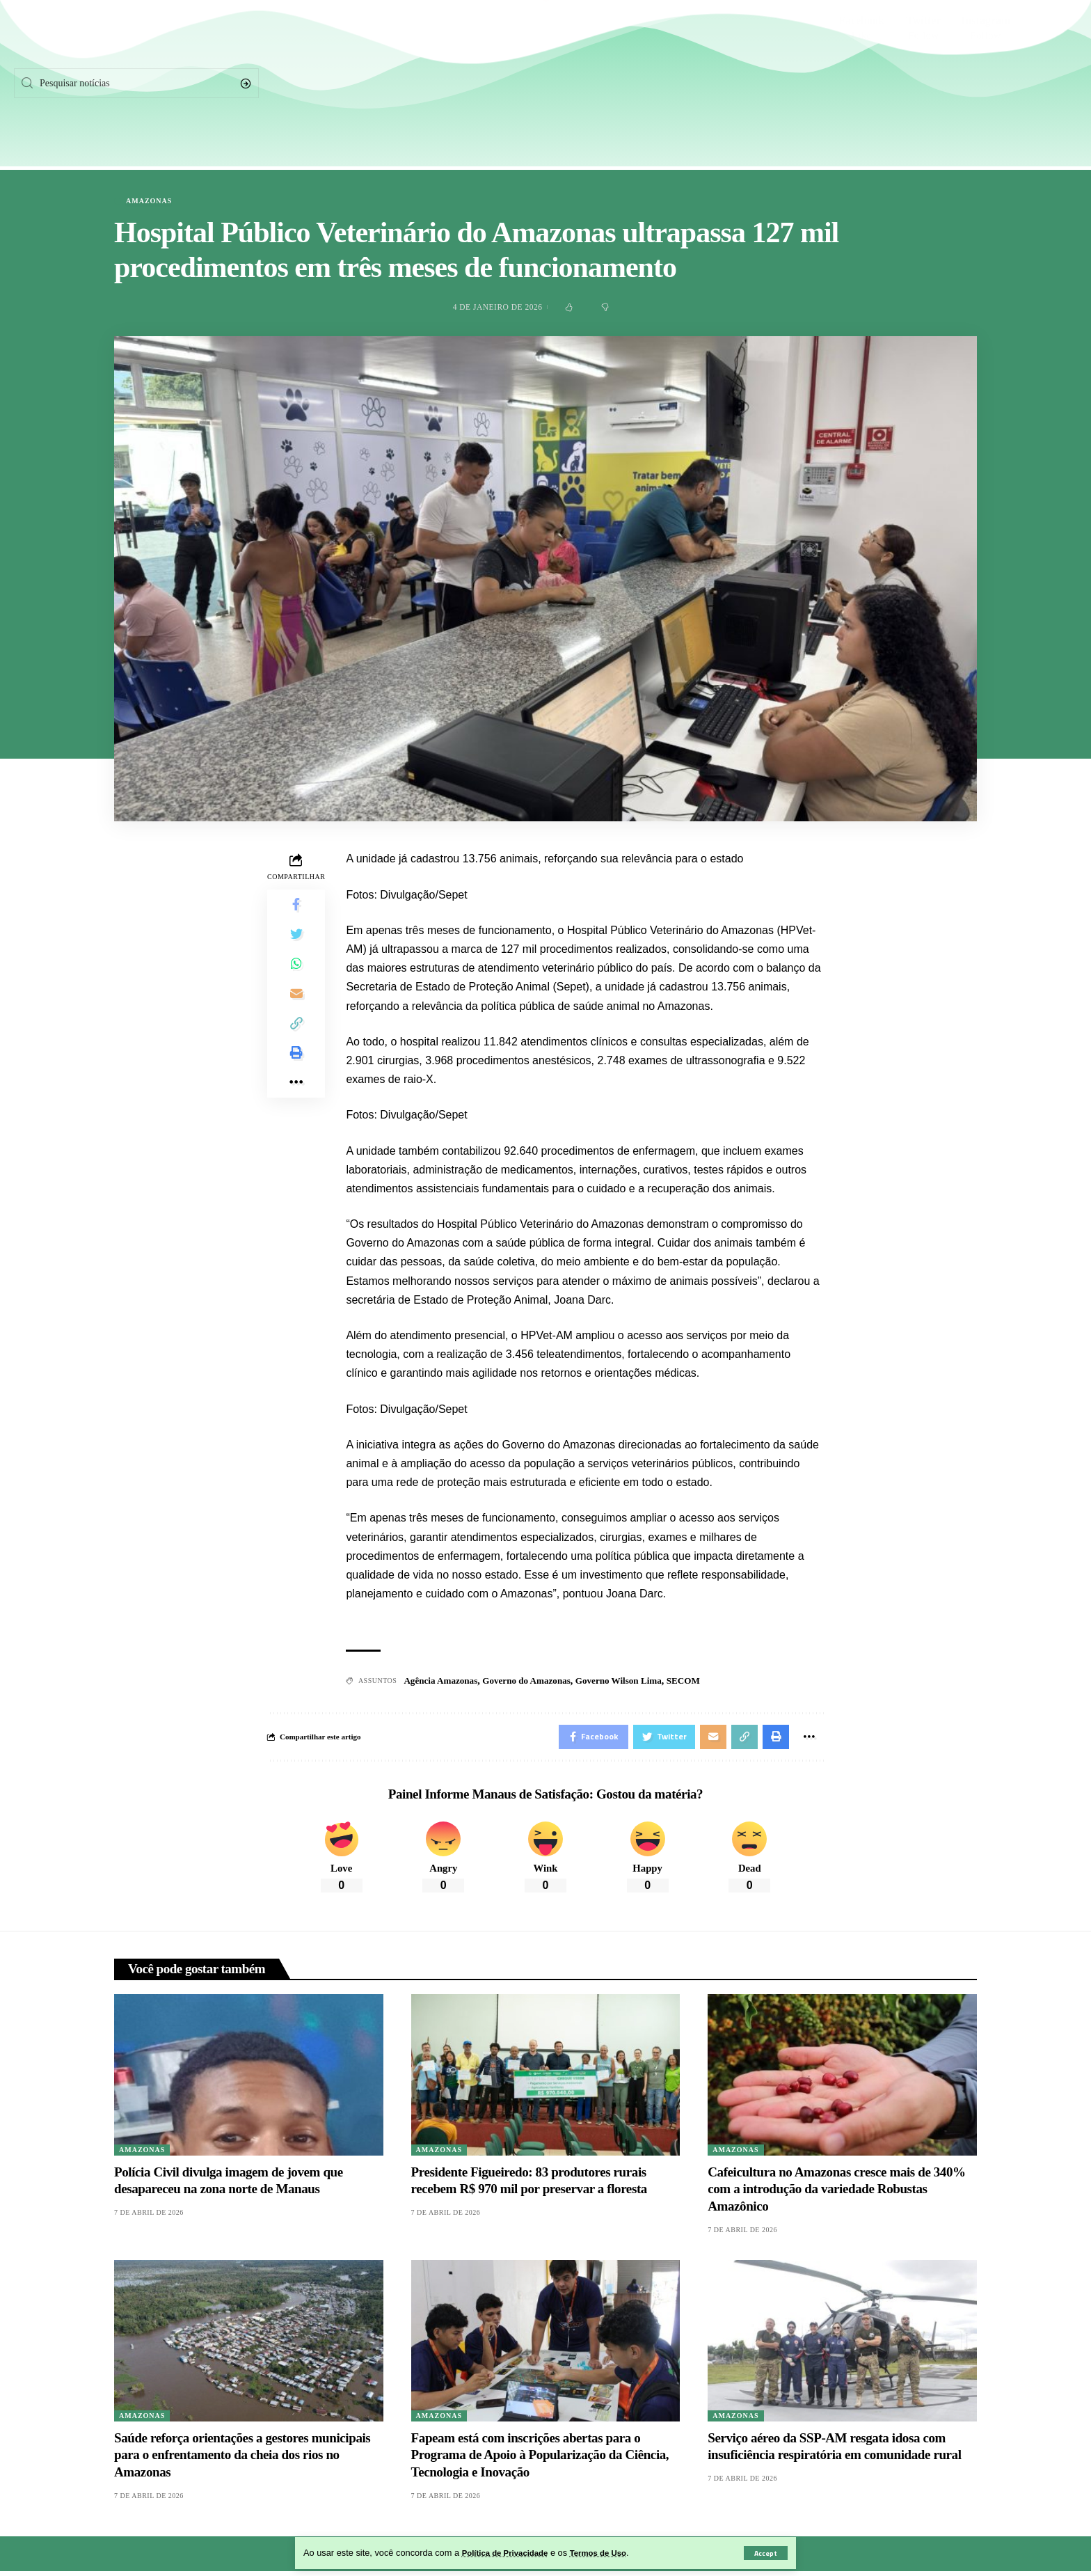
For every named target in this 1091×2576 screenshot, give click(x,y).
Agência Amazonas (443, 1682)
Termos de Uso (612, 2552)
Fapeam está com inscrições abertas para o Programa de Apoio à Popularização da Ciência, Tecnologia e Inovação (540, 2459)
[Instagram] (986, 83)
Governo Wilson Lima (633, 1682)
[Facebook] (861, 83)
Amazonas (149, 201)
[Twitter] (923, 83)
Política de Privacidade (510, 2552)
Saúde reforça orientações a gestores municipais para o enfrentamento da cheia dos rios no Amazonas (242, 2459)
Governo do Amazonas (535, 1682)
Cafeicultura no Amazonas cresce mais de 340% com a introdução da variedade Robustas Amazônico (836, 2193)
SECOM (701, 1682)
